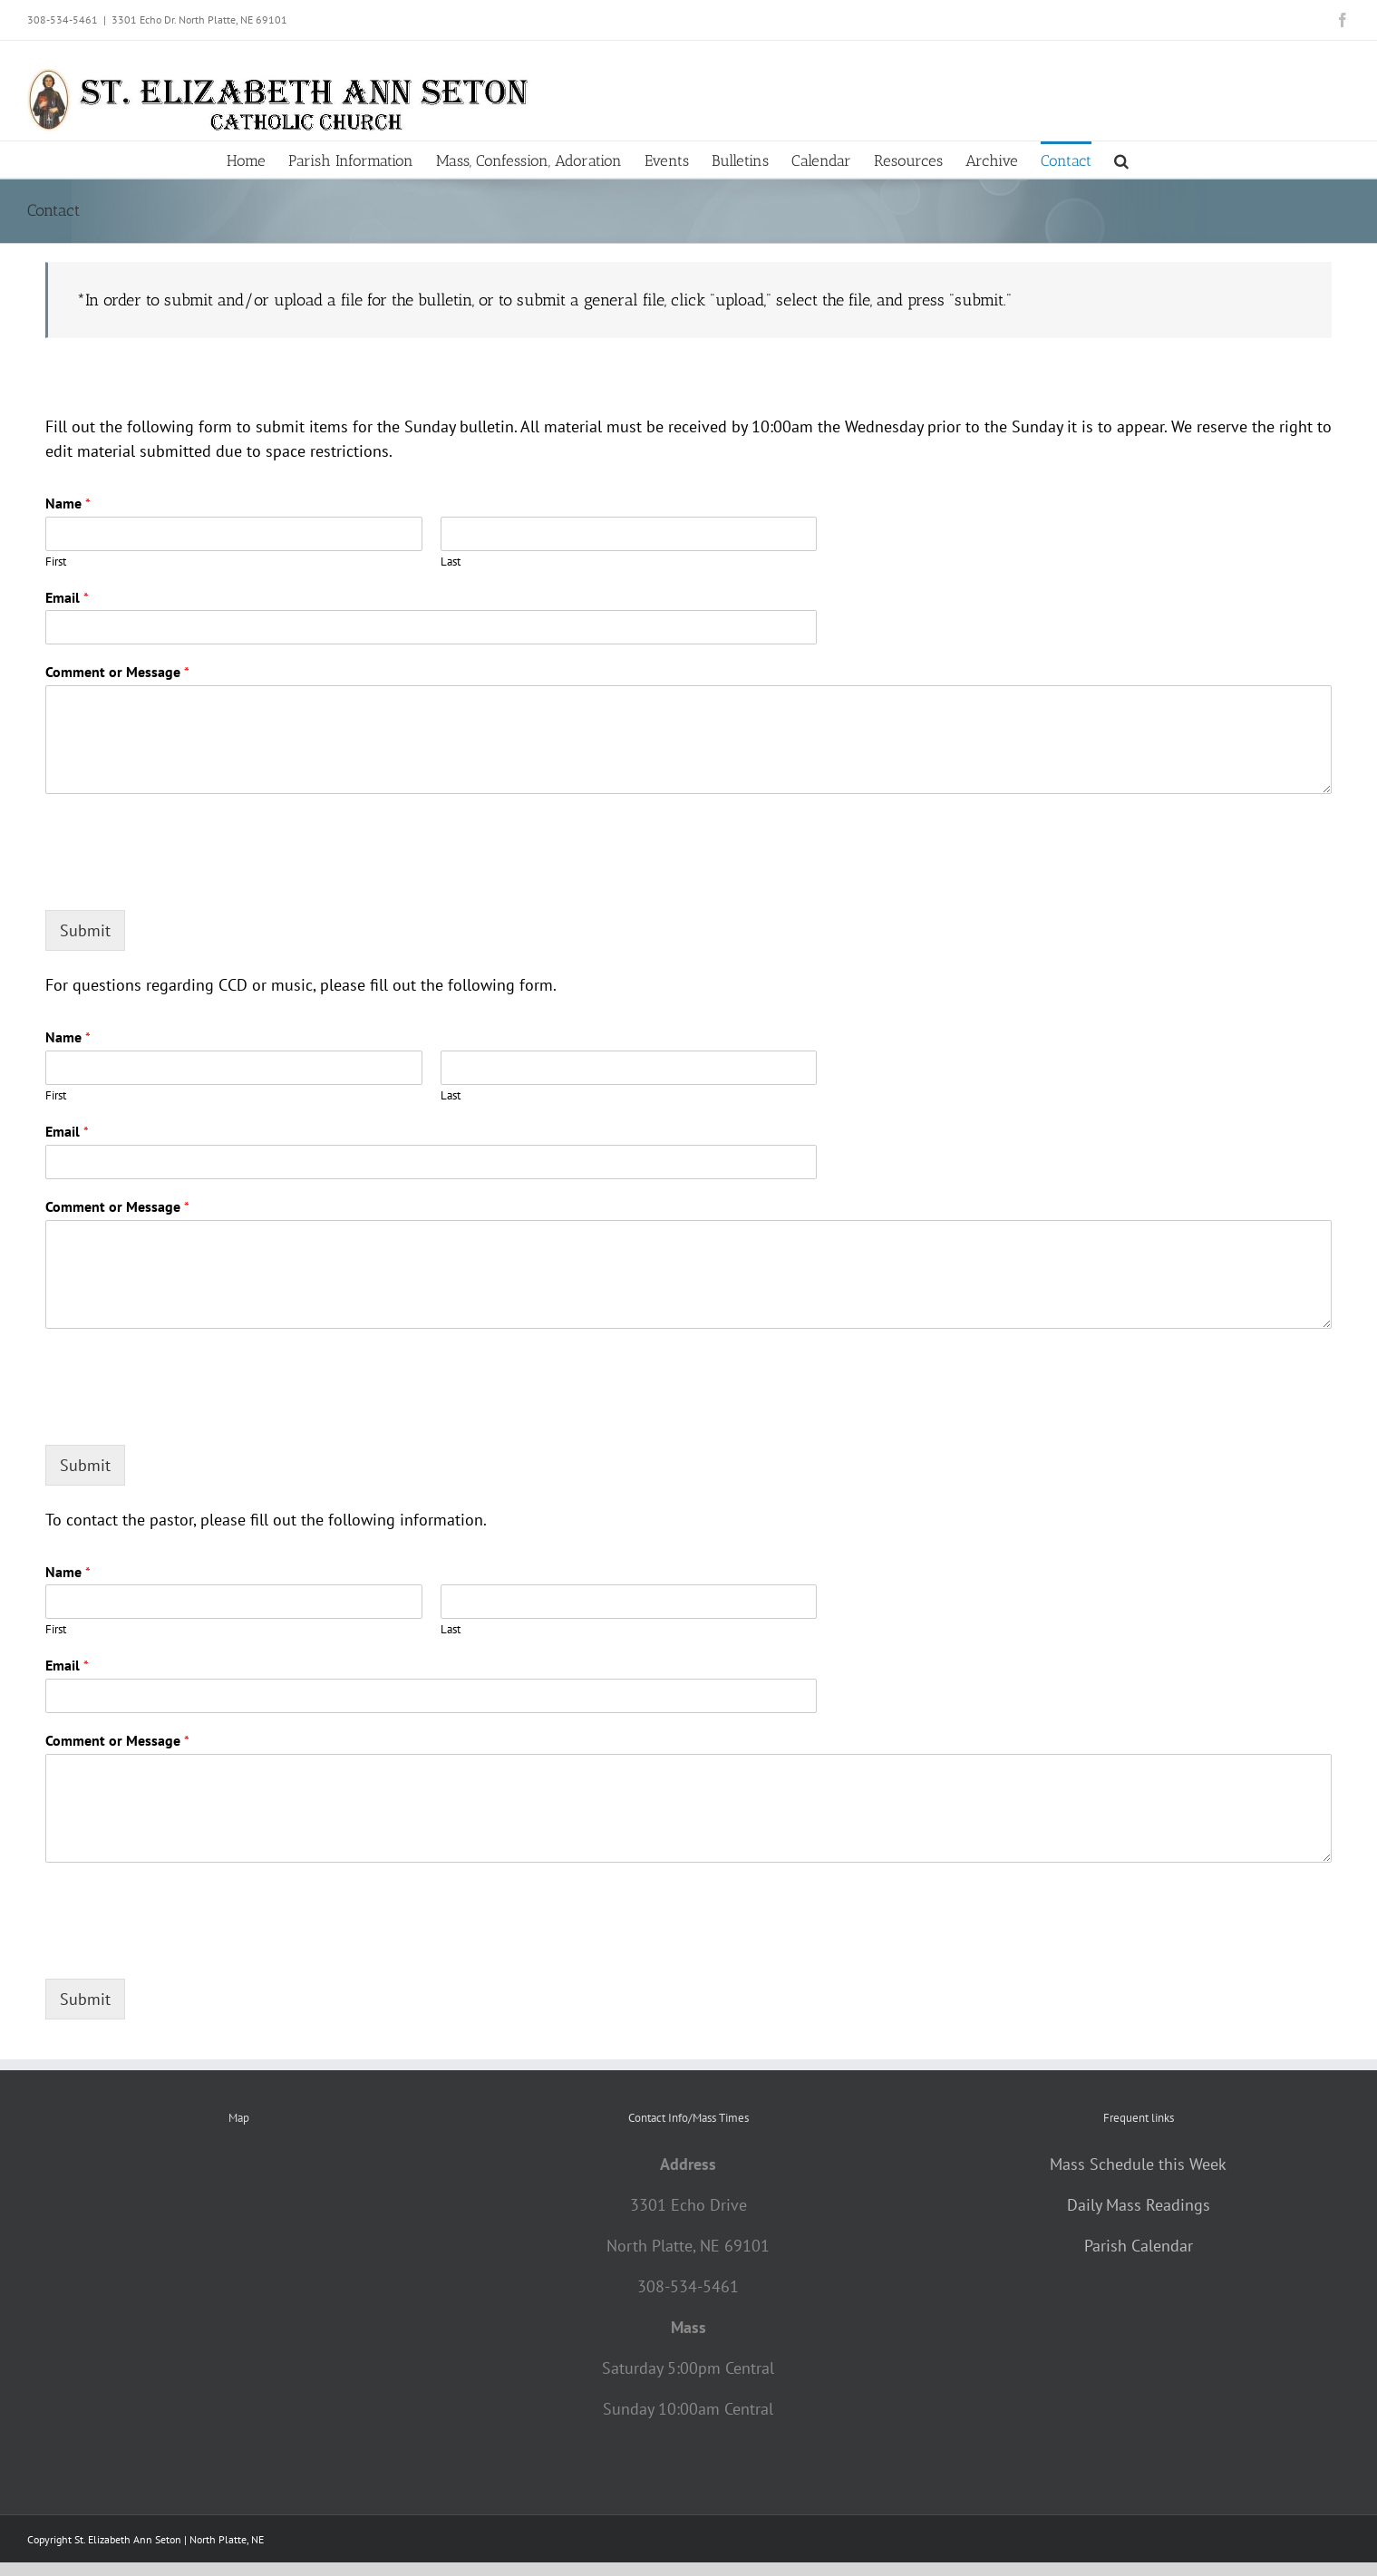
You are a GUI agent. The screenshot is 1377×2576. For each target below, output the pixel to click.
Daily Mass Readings (1138, 2204)
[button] (1121, 159)
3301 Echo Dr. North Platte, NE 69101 (199, 19)
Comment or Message (117, 672)
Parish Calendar (1138, 2245)
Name (68, 503)
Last (451, 562)
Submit (85, 930)
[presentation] (183, 880)
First (55, 562)
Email (67, 597)
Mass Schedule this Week (1138, 2164)
